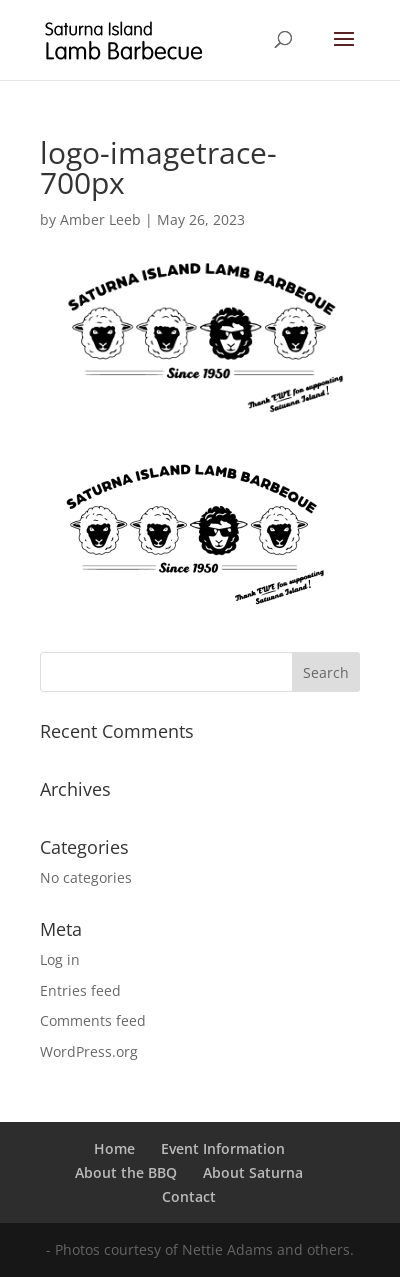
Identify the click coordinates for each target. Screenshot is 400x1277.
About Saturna (253, 1172)
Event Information (223, 1148)
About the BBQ (126, 1172)
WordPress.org (89, 1051)
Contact (189, 1196)
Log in (60, 959)
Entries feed (80, 990)
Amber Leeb (100, 219)
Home (114, 1148)
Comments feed (93, 1020)
